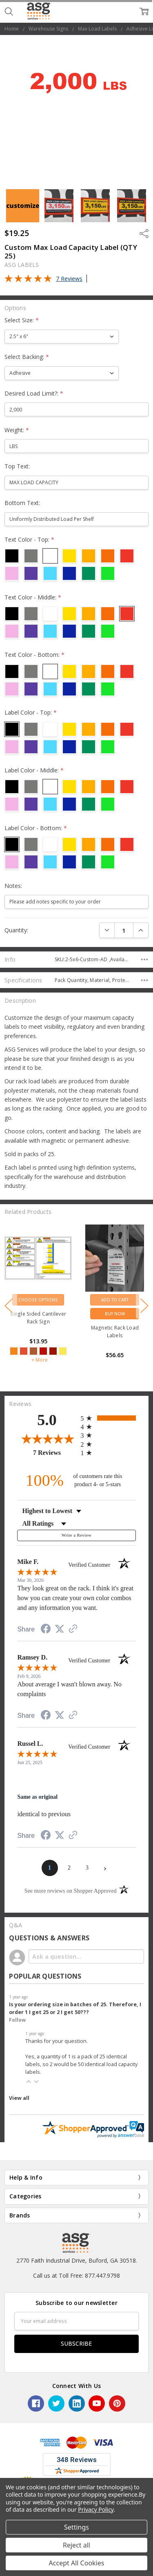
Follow (17, 2019)
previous (8, 1306)
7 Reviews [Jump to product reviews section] (69, 278)
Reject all (76, 2545)
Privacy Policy (95, 2509)
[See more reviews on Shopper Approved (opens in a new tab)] (73, 1630)
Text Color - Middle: (32, 597)
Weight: (16, 430)
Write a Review (76, 1535)
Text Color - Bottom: (34, 654)
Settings (76, 2527)
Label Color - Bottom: (35, 828)
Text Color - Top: (29, 539)
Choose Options (98, 1300)
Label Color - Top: (30, 712)
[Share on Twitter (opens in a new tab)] (59, 1629)
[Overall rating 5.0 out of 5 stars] (28, 280)
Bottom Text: (22, 503)
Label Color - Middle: (34, 770)
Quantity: (16, 930)
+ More (99, 1370)
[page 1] (50, 1868)
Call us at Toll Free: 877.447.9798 (76, 2275)
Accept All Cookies (76, 2563)
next (144, 1306)
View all (19, 2098)
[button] (28, 2081)
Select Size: (21, 320)
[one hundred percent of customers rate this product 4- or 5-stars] (77, 1480)
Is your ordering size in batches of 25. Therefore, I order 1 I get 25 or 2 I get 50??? (75, 2008)
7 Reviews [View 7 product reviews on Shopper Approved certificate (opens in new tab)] (55, 1452)
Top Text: (17, 466)
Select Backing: (26, 357)
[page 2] (69, 1867)
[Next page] (105, 1867)
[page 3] (87, 1867)
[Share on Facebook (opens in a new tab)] (46, 1630)
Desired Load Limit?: (33, 393)
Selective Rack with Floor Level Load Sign (97, 1317)
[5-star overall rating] (97, 1337)
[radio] (108, 1418)
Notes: (13, 886)
